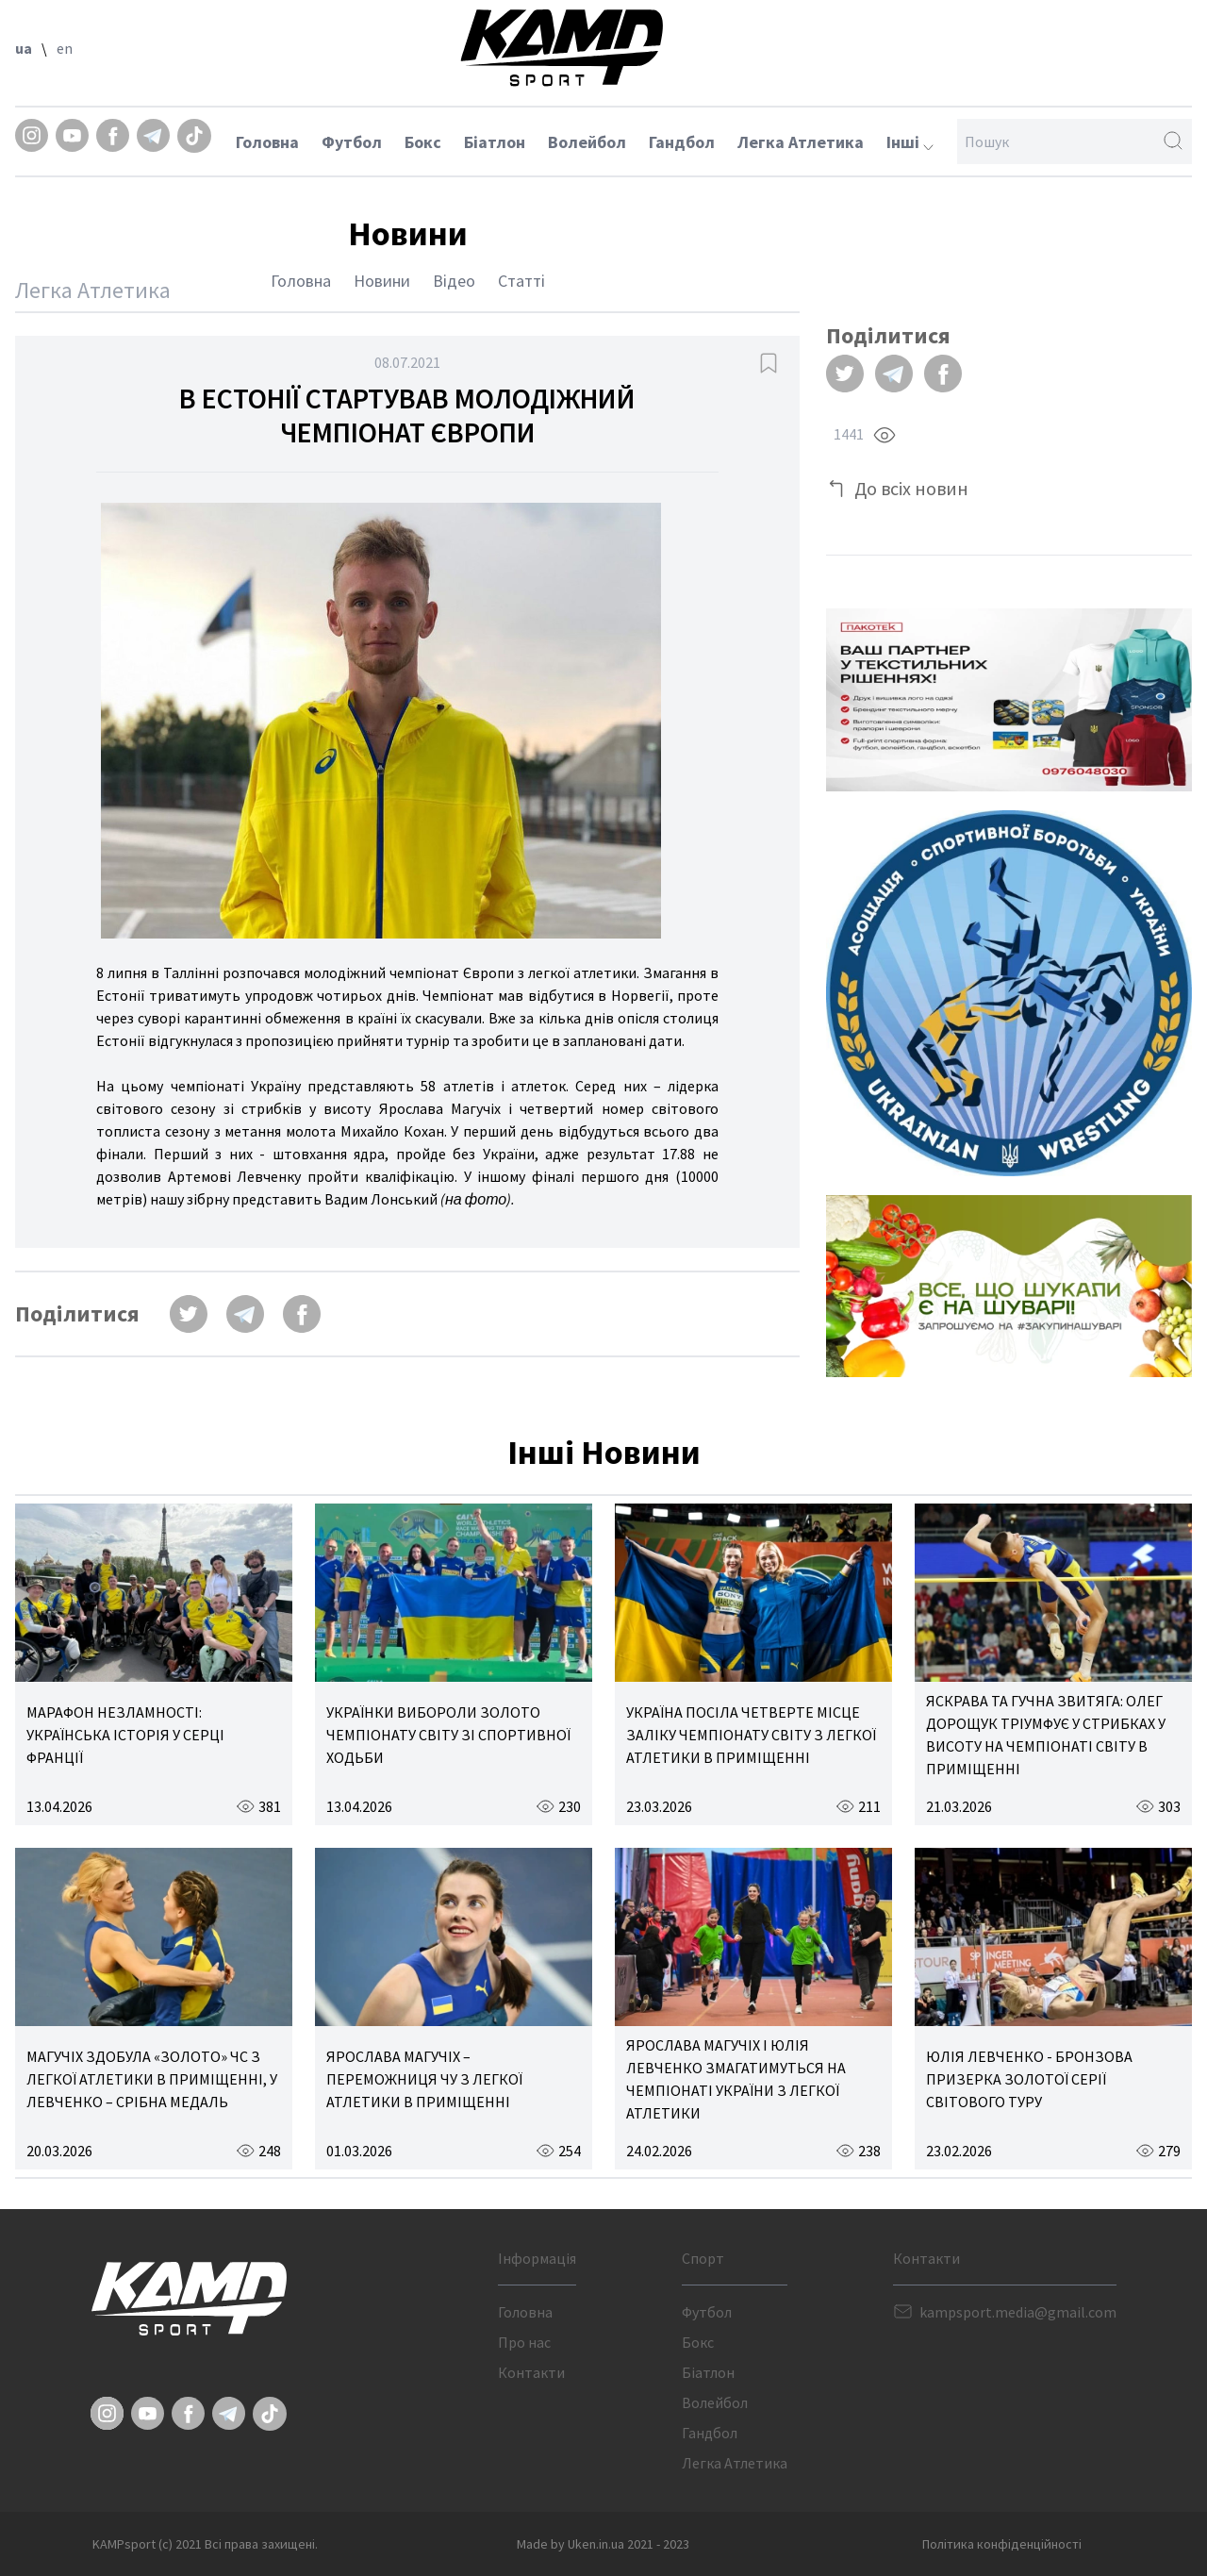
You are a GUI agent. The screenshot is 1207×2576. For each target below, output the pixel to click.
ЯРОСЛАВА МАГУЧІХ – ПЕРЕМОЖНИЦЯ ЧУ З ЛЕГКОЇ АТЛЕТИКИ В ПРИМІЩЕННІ (424, 2079)
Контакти (531, 2372)
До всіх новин (911, 488)
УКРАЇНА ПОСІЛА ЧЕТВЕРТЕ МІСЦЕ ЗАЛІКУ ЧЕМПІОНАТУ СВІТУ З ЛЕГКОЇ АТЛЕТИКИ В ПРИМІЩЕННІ (751, 1735)
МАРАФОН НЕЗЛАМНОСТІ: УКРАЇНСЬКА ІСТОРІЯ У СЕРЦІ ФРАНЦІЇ (125, 1735)
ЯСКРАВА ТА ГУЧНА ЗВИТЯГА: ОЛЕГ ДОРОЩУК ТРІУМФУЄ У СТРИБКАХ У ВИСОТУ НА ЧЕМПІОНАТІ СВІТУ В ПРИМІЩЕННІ (1046, 1734)
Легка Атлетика (800, 142)
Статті (521, 280)
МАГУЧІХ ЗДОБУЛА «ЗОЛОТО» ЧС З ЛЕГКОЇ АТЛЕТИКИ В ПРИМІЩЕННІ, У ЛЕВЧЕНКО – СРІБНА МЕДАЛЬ (151, 2079)
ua (23, 48)
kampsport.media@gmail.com (1017, 2311)
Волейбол (587, 142)
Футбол (352, 142)
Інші (910, 142)
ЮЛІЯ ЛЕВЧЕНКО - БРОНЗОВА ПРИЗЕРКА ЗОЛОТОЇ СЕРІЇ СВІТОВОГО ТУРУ (1029, 2079)
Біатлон (494, 142)
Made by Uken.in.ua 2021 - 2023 (603, 2543)
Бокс (423, 142)
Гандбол (682, 142)
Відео (454, 280)
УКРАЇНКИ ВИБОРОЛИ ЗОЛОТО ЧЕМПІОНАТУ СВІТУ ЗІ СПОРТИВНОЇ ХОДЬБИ (448, 1735)
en (65, 48)
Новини (382, 280)
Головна (267, 142)
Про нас (524, 2342)
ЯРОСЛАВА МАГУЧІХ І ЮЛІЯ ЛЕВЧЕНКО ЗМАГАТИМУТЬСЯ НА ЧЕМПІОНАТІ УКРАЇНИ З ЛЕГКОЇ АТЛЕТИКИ (736, 2079)
